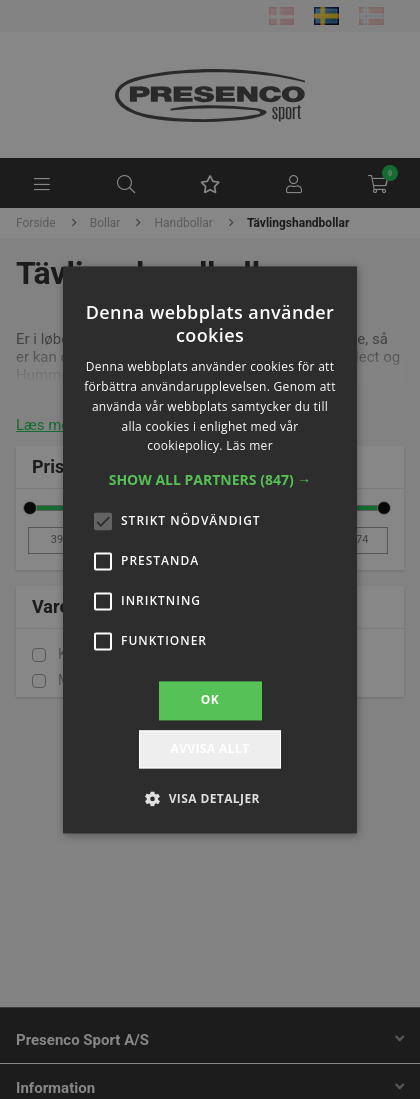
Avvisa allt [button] (209, 748)
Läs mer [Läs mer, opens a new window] (249, 446)
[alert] (210, 549)
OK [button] (210, 700)
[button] (210, 481)
